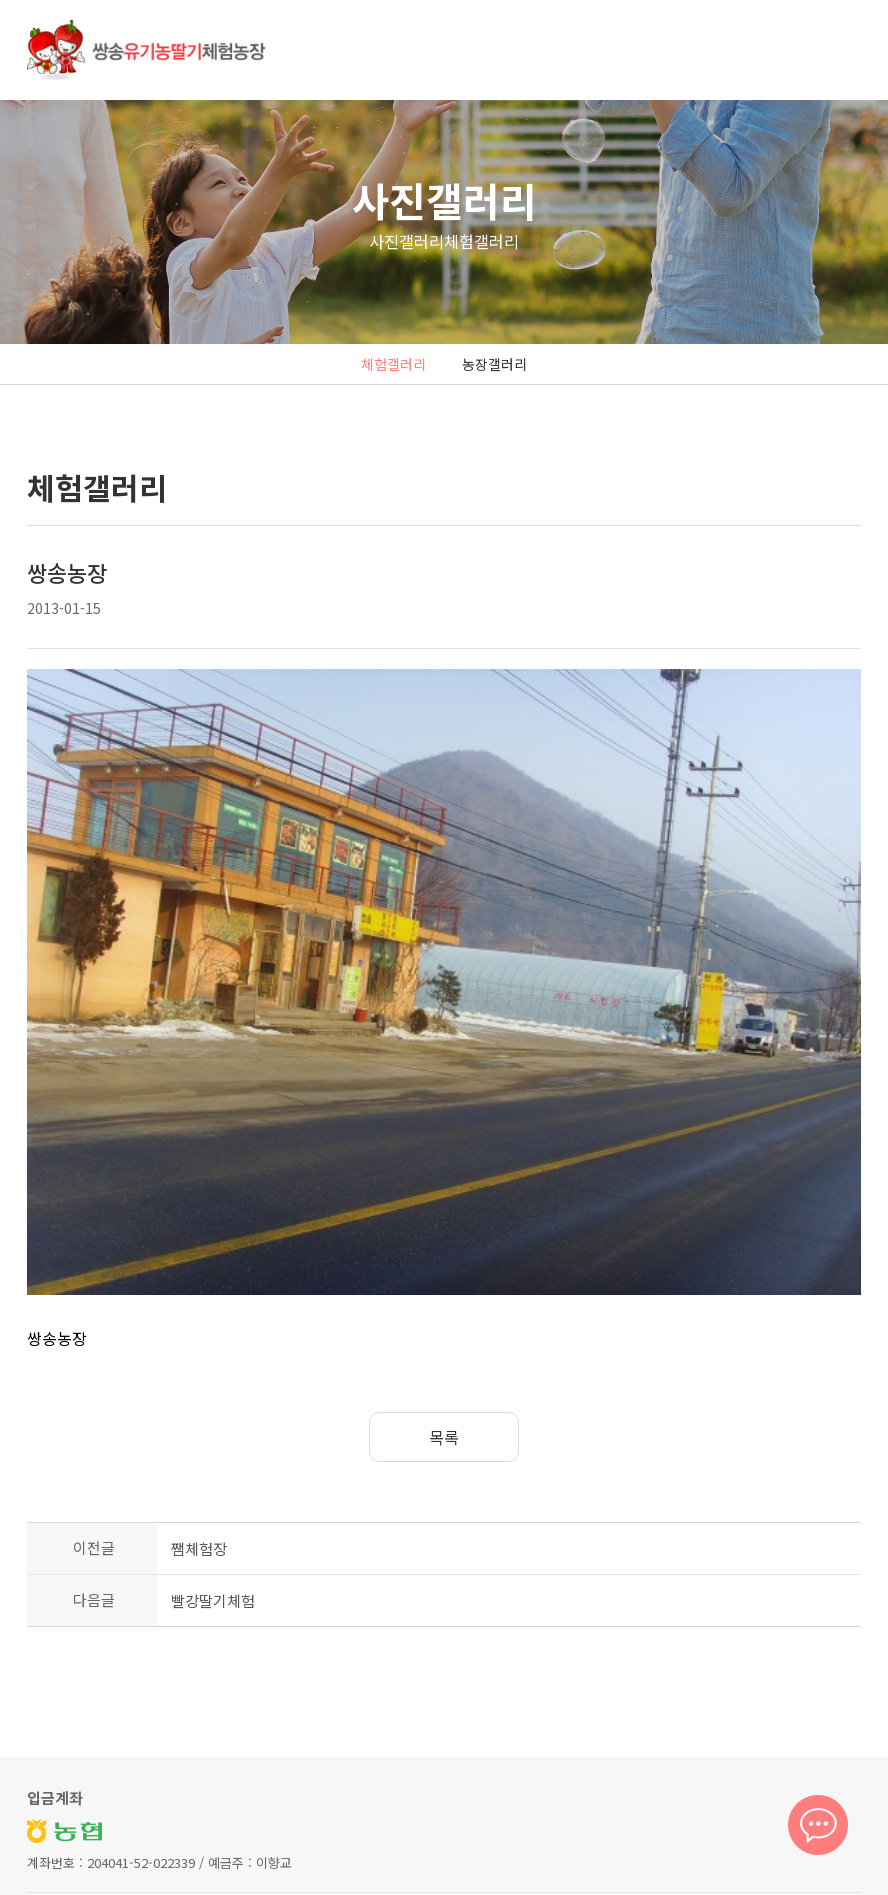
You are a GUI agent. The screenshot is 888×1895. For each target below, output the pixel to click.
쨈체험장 (199, 1372)
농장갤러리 (494, 364)
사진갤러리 (444, 200)
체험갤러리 (393, 364)
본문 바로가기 (0, 0)
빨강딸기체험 (213, 1424)
